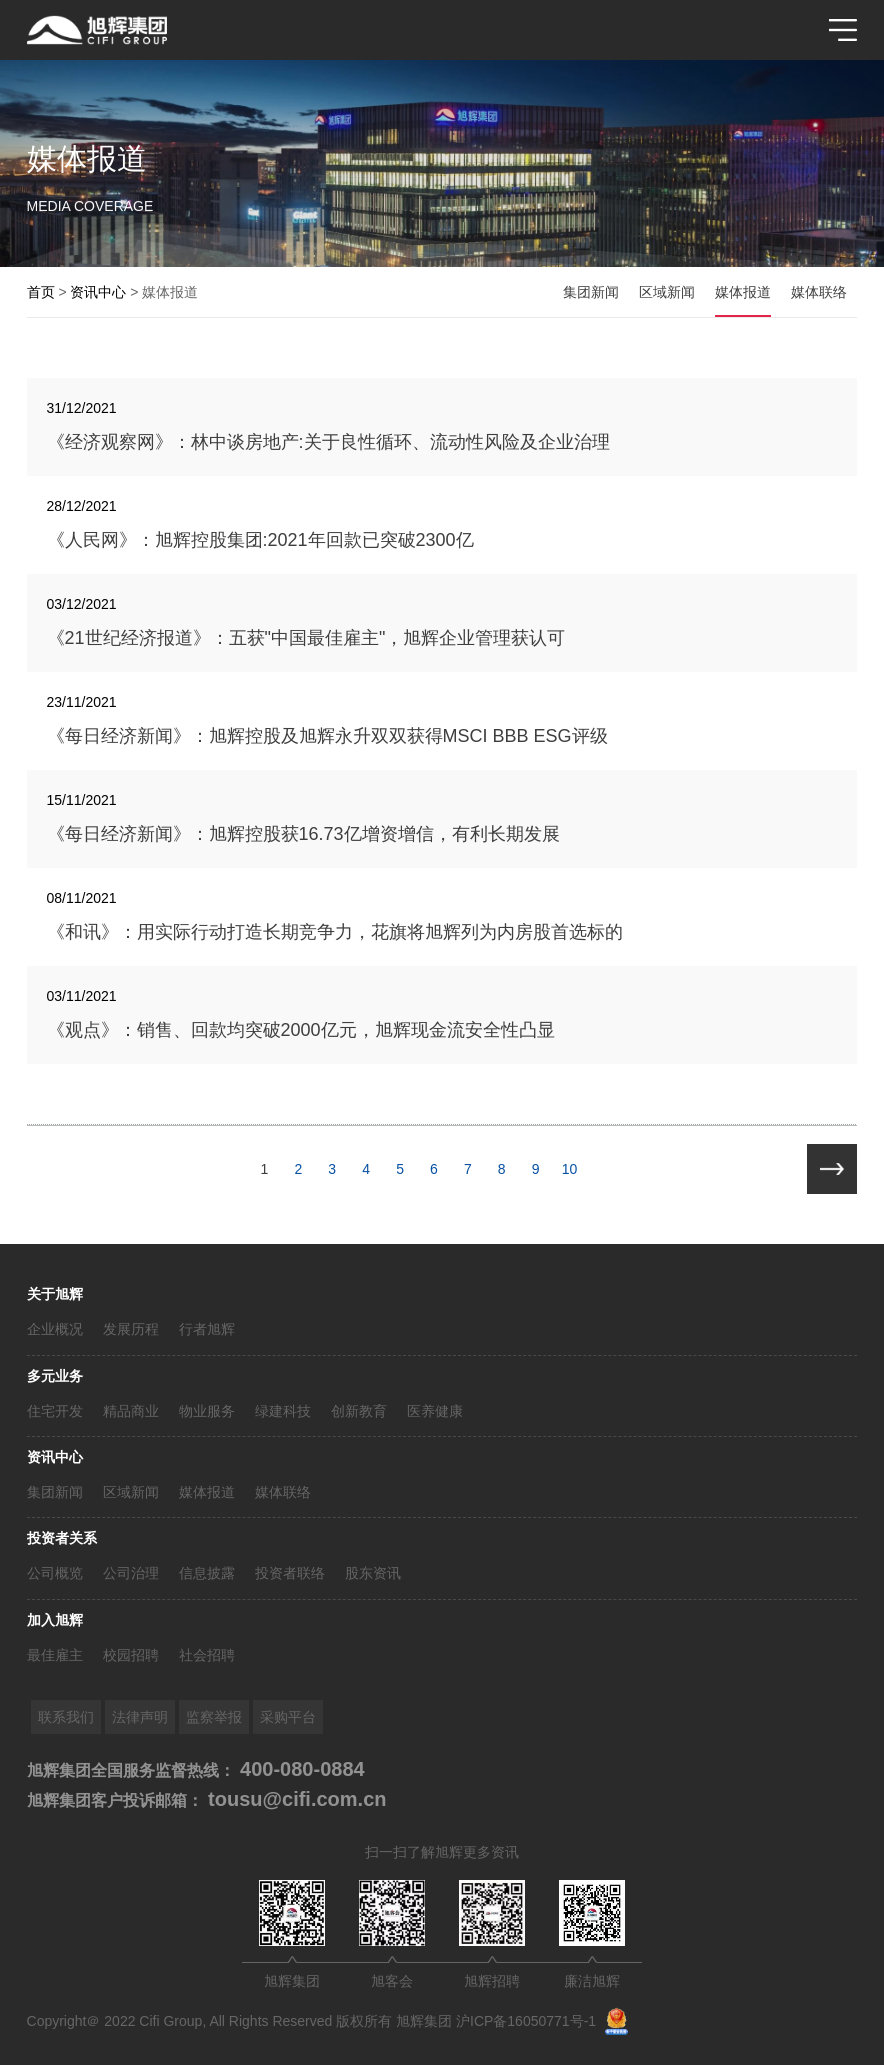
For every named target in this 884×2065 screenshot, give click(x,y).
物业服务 (207, 1411)
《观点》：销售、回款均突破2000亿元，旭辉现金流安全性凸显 (301, 1030)
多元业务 (55, 1376)
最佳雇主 (55, 1655)
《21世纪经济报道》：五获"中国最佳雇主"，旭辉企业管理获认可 (306, 638)
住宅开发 (55, 1411)
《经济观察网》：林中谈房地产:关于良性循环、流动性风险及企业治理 (328, 442)
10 (570, 1169)
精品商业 (131, 1411)
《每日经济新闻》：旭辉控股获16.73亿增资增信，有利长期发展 (303, 834)
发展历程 (131, 1329)
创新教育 (359, 1411)
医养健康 (435, 1411)
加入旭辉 (55, 1620)
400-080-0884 (300, 1769)
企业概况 (55, 1329)
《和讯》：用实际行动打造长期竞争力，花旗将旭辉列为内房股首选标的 (335, 932)
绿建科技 (283, 1411)
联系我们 (66, 1717)
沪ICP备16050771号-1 (526, 2021)
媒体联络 (283, 1492)
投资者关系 (62, 1538)
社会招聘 (207, 1655)
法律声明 (140, 1717)
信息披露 (207, 1573)
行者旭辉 (207, 1329)
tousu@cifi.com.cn (295, 1799)
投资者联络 (290, 1573)
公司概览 (55, 1573)
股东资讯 (373, 1573)
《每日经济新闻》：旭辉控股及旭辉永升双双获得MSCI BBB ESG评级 (327, 736)
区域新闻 (131, 1492)
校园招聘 (131, 1655)
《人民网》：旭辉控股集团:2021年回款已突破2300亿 (260, 540)
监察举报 (214, 1717)
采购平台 (288, 1717)
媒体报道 (207, 1492)
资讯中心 (55, 1457)
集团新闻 (55, 1492)
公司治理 (131, 1573)
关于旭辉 (55, 1294)
